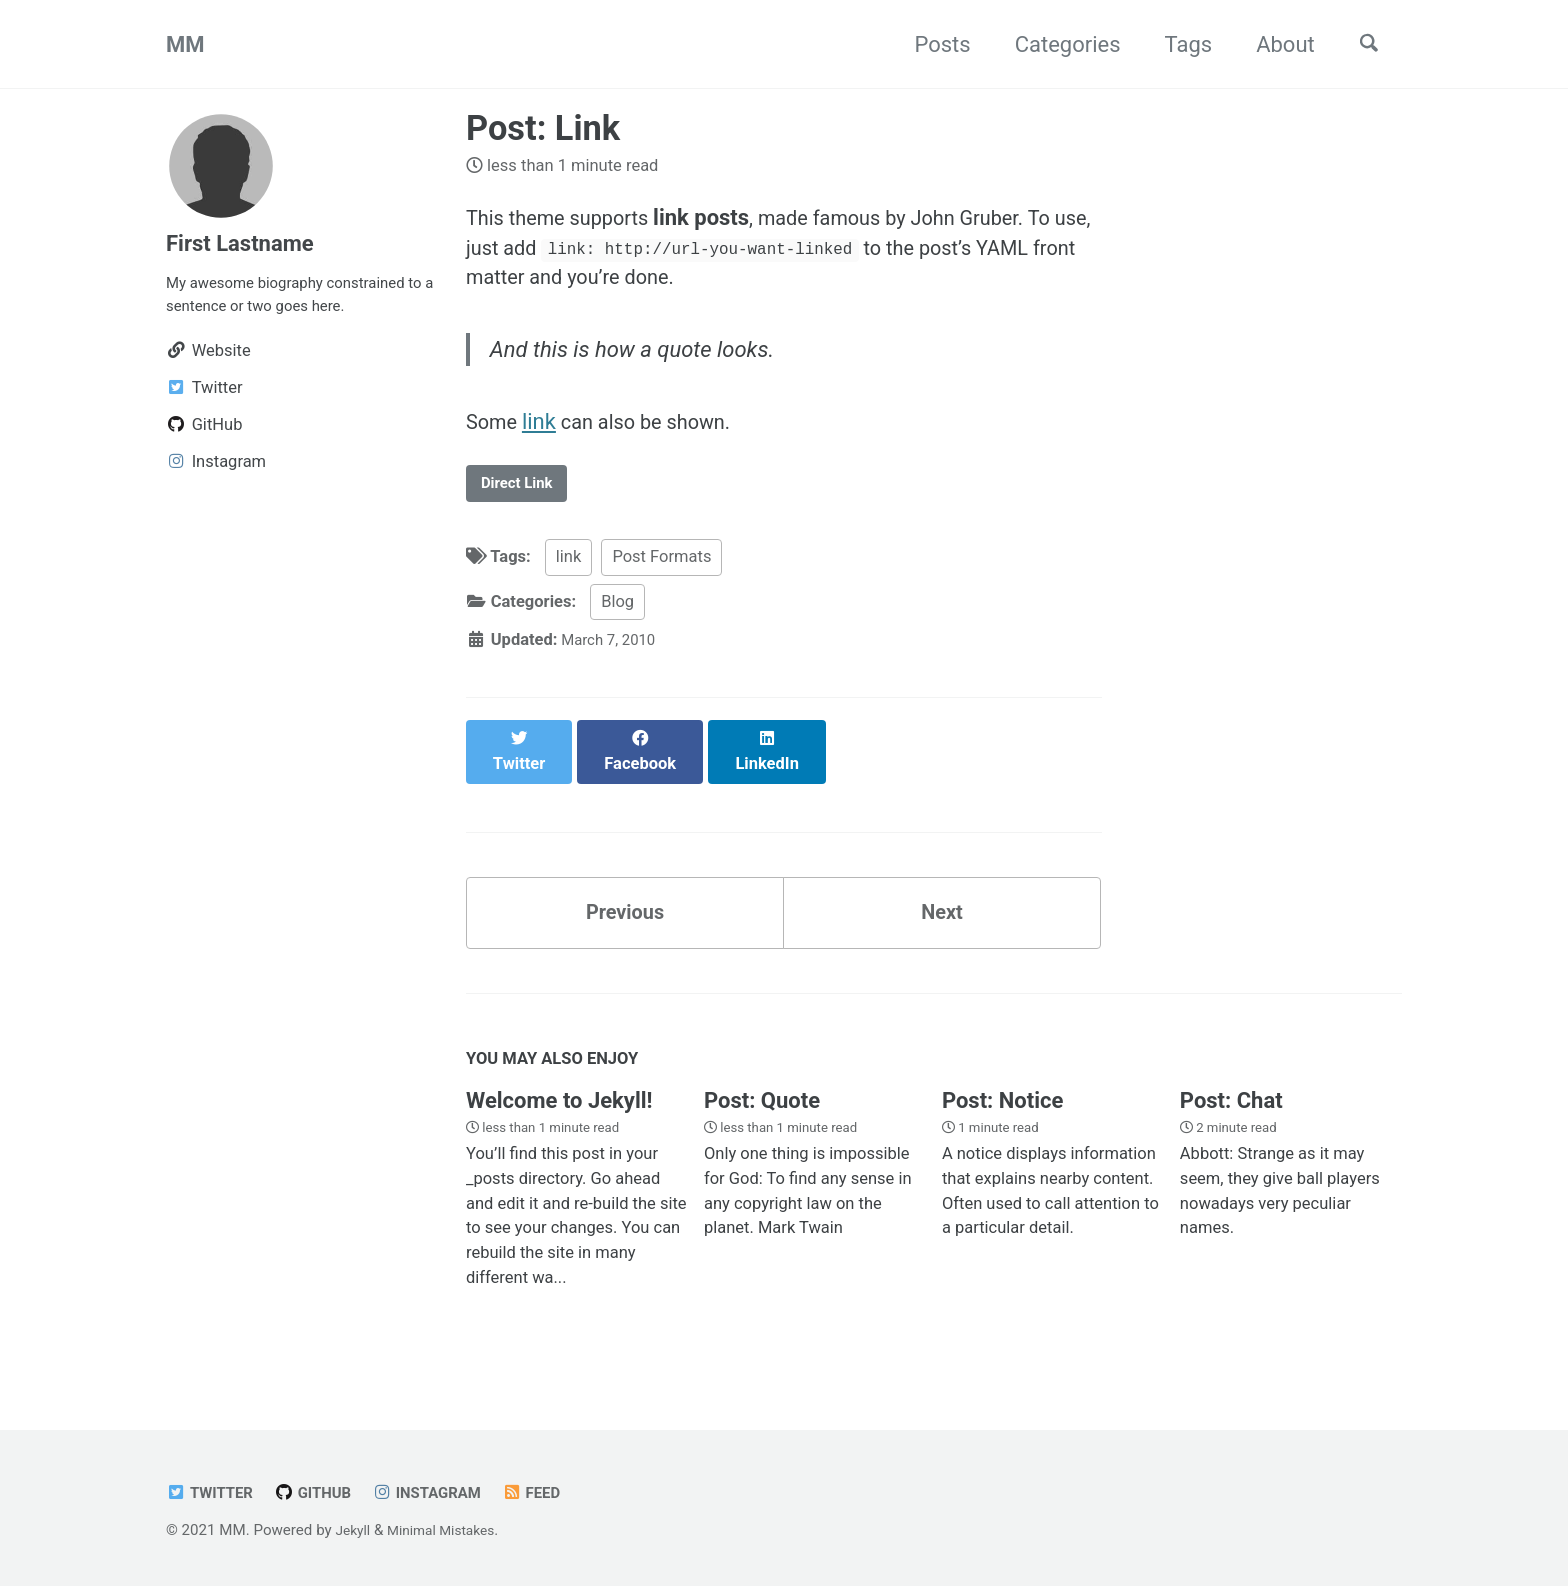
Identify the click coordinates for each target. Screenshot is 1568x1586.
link (545, 437)
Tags (1176, 44)
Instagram (444, 1492)
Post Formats (661, 577)
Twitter (213, 1492)
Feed (555, 1492)
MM (185, 44)
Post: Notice (1002, 1108)
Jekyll (354, 1530)
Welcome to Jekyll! (559, 1108)
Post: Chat (1231, 1108)
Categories (1055, 44)
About (1272, 44)
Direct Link (523, 501)
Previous (625, 915)
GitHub (323, 1492)
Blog (617, 622)
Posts (930, 44)
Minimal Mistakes (450, 1530)
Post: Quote (762, 1108)
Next (942, 915)
